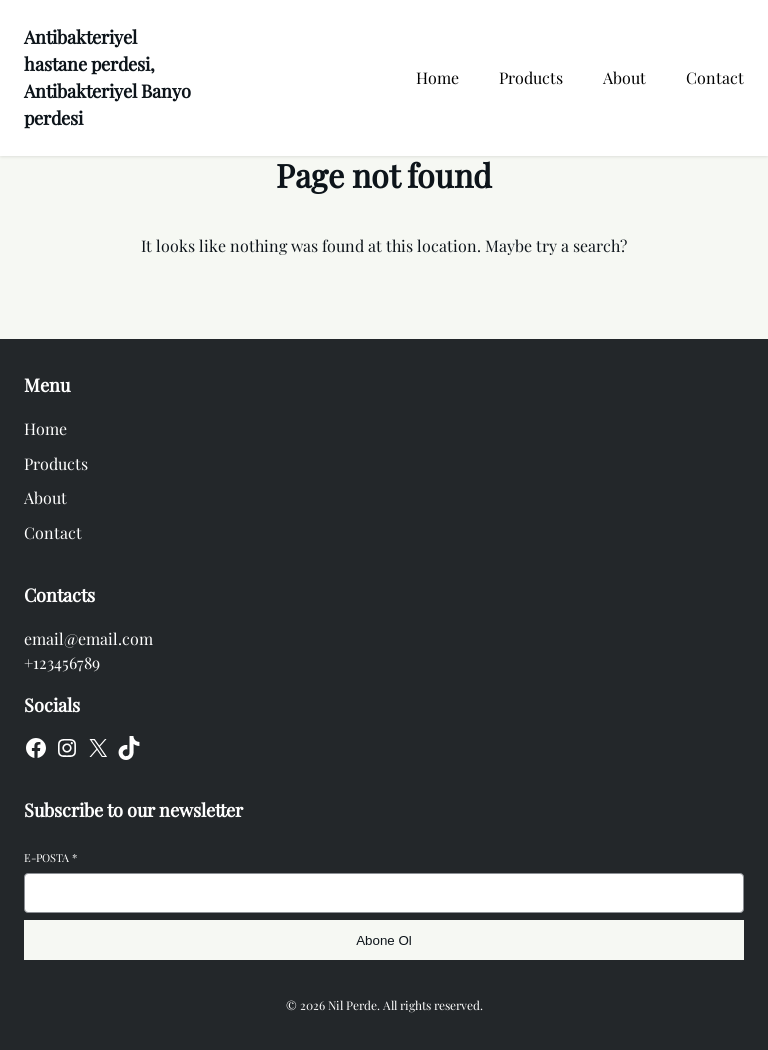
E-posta (50, 857)
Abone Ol (384, 940)
